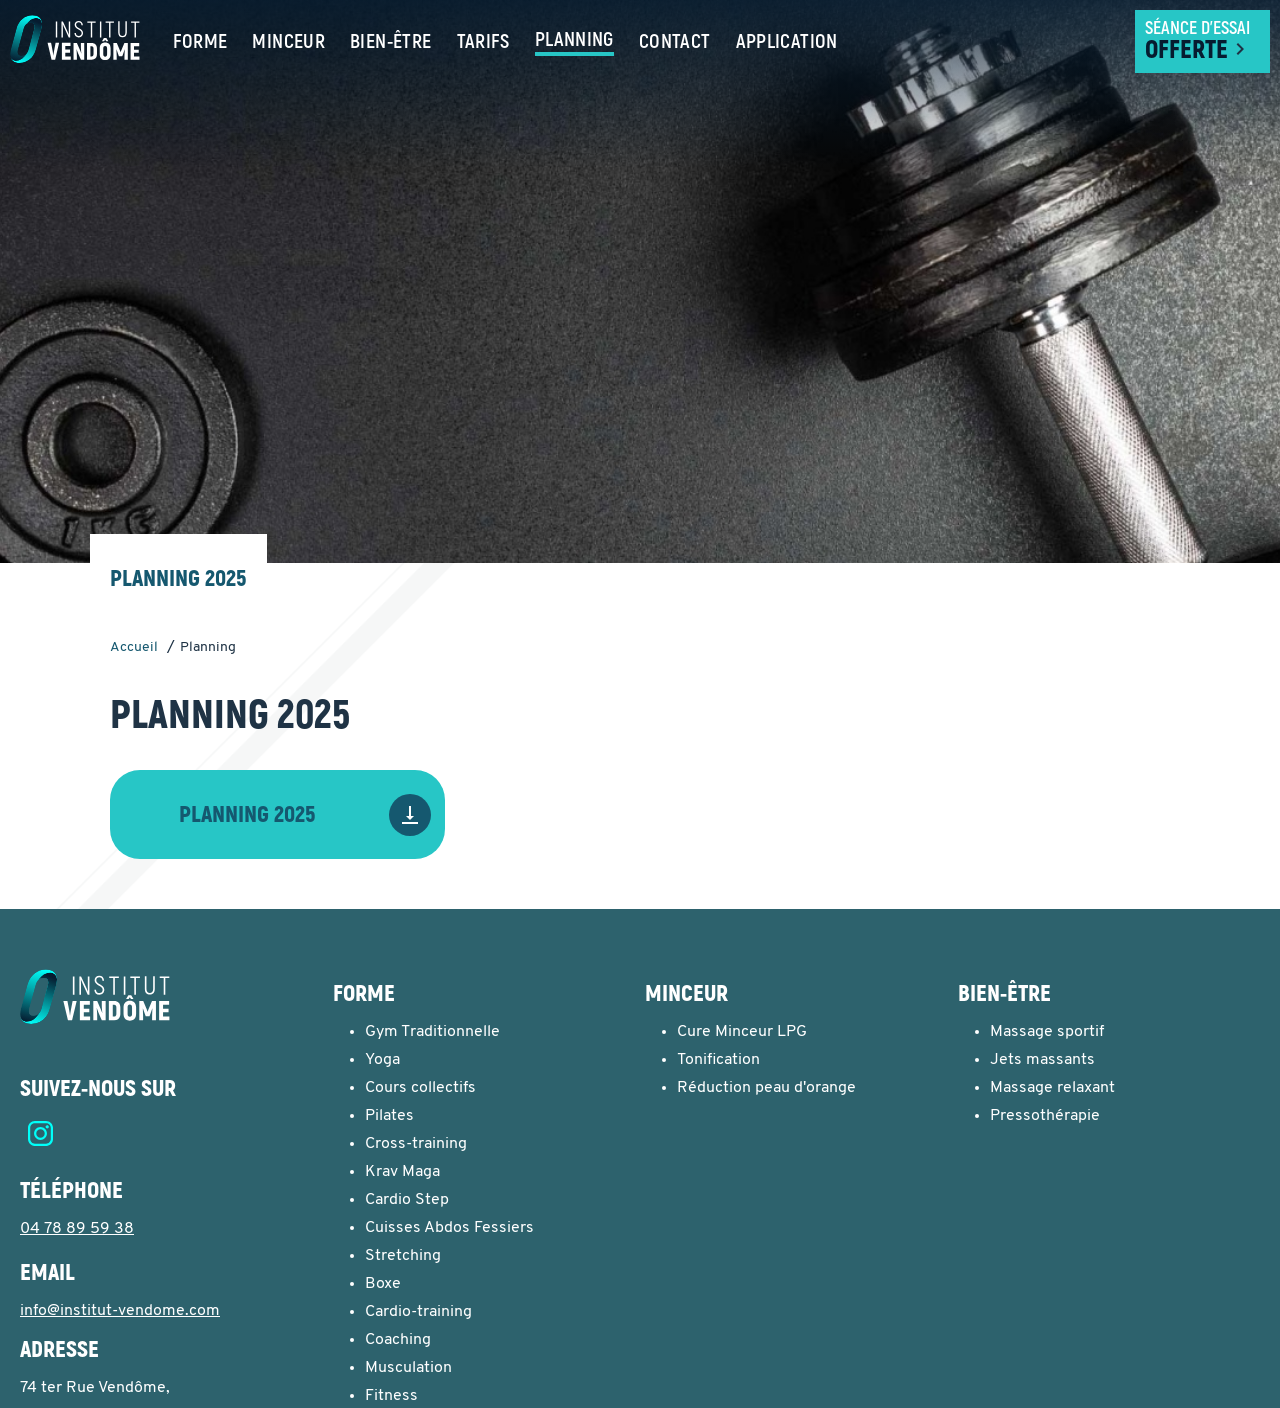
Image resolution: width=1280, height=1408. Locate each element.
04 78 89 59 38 (77, 1229)
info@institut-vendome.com (120, 1311)
